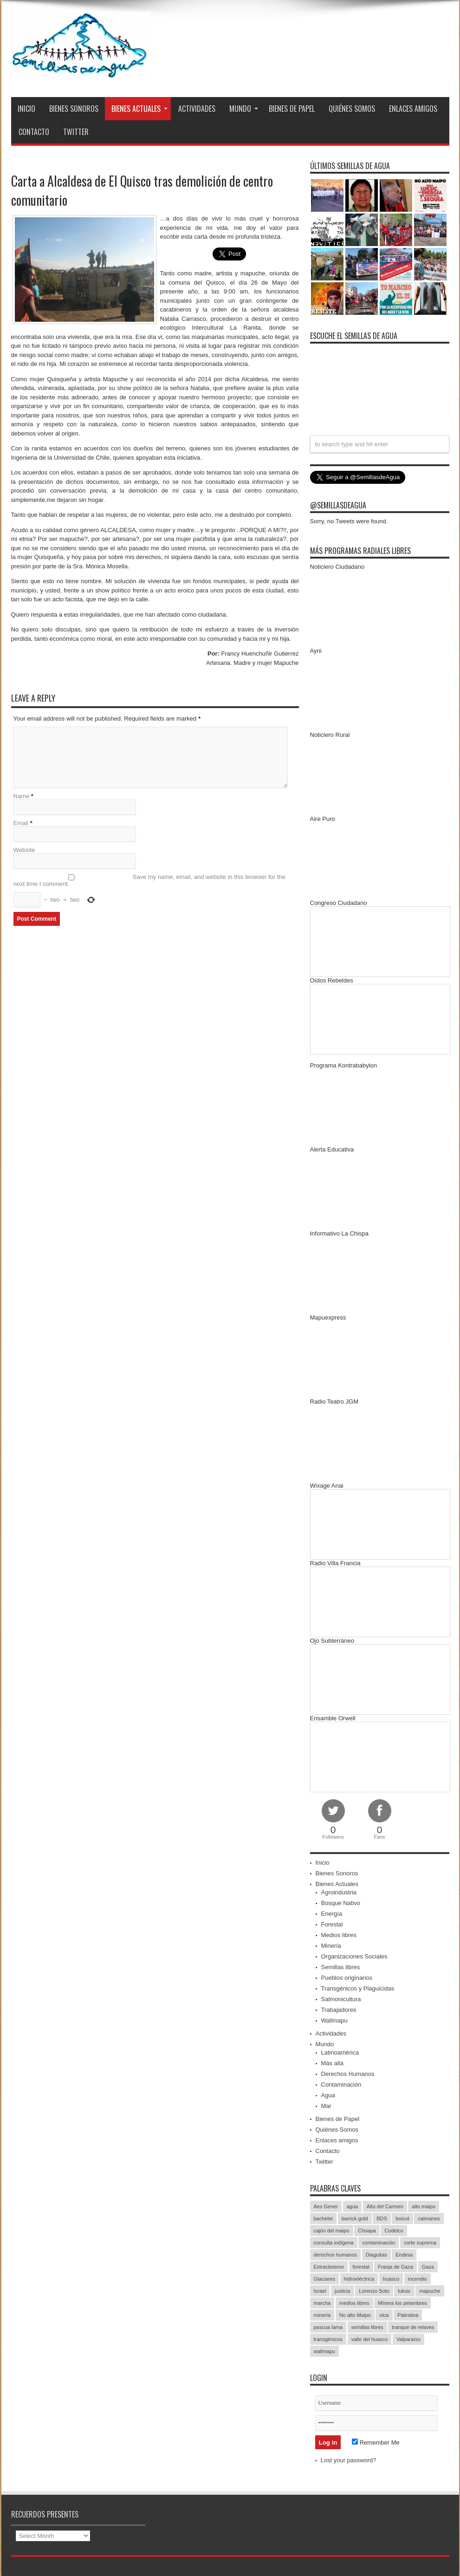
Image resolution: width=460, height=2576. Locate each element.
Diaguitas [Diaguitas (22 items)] (376, 2254)
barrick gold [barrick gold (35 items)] (355, 2218)
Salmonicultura (341, 1999)
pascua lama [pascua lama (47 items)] (328, 2327)
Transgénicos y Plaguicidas (358, 1988)
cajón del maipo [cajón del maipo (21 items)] (332, 2230)
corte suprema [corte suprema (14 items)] (420, 2242)
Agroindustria (339, 1892)
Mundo (243, 108)
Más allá (332, 2063)
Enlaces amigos (413, 108)
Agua (328, 2095)
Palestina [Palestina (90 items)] (407, 2315)
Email (21, 823)
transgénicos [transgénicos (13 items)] (328, 2339)
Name (21, 796)
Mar (326, 2105)
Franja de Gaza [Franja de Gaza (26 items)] (395, 2267)
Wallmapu (334, 2020)
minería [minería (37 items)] (322, 2315)
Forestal (332, 1924)
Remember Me (376, 2442)
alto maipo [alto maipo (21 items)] (423, 2206)
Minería (331, 1945)
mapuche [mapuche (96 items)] (429, 2291)
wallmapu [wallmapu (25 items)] (324, 2351)
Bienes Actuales (139, 108)
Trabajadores (338, 2009)
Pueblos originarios (347, 1977)
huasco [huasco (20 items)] (391, 2279)
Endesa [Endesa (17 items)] (404, 2254)
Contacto (34, 131)
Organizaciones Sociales (354, 1956)
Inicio (26, 108)
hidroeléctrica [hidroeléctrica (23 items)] (359, 2279)
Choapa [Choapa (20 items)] (367, 2230)
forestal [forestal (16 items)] (361, 2267)
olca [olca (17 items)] (384, 2315)
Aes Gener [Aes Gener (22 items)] (326, 2206)
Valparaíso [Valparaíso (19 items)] (408, 2339)
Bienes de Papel (292, 108)
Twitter (76, 131)
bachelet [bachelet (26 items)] (323, 2218)
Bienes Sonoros (73, 108)
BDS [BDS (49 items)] (381, 2218)
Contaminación (341, 2084)
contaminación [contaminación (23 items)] (378, 2242)
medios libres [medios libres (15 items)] (354, 2303)
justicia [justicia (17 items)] (342, 2291)
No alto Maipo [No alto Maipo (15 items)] (355, 2315)
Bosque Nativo (341, 1902)
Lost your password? (348, 2460)
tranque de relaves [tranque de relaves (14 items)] (413, 2327)
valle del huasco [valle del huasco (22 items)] (369, 2339)
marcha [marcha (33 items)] (322, 2303)
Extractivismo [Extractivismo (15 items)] (329, 2267)
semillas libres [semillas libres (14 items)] (367, 2327)
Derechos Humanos (348, 2073)
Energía (332, 1913)
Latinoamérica (340, 2052)
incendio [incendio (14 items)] (417, 2279)
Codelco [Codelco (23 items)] (393, 2230)
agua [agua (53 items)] (352, 2206)
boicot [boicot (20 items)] (402, 2218)
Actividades (196, 108)
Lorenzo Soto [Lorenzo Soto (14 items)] (374, 2291)
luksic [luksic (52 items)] (404, 2291)
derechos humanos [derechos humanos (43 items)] (335, 2254)
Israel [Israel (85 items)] (320, 2291)
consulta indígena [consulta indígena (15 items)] (334, 2242)
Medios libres (339, 1935)
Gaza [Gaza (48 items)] (428, 2267)
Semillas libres (340, 1967)
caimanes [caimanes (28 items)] (429, 2218)
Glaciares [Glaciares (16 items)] (324, 2279)
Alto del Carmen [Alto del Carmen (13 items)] (385, 2206)
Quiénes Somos (352, 108)
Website (24, 849)
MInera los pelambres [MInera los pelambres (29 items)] (402, 2303)
